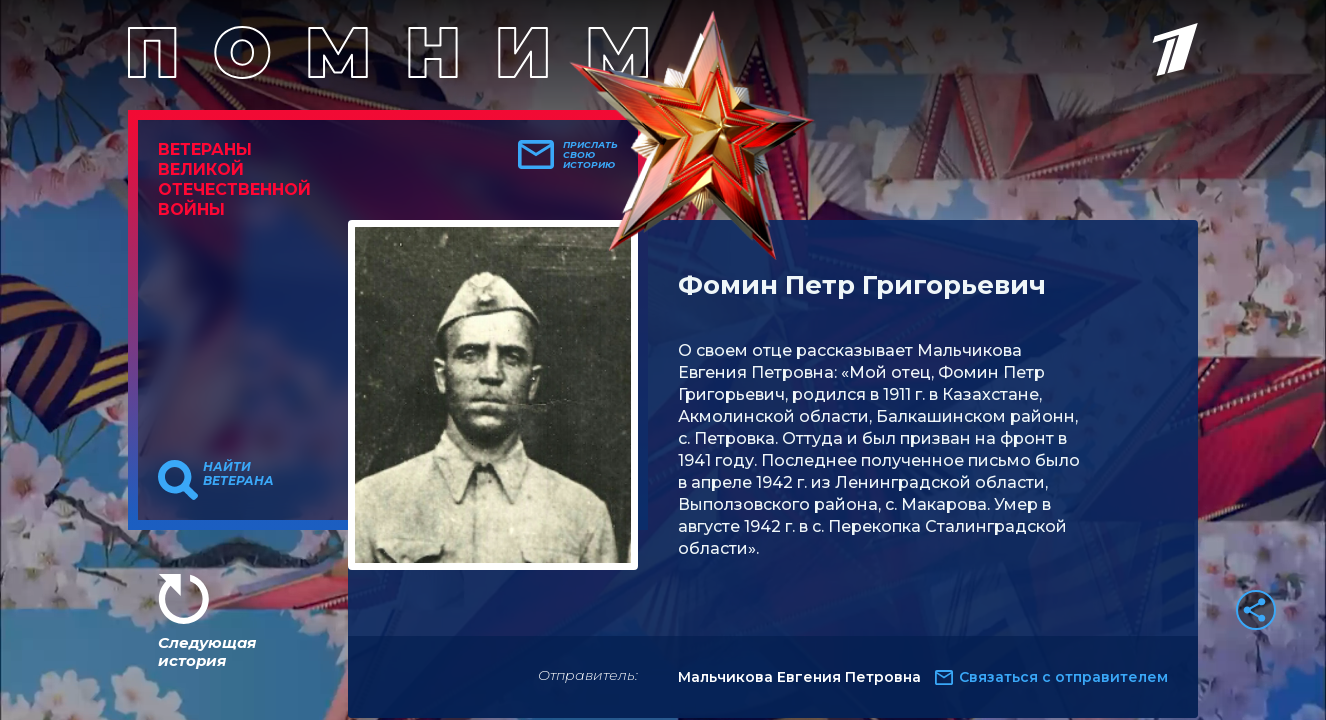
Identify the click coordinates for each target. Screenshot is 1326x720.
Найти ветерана (238, 474)
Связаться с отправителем (1063, 677)
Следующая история (207, 651)
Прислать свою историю (590, 155)
